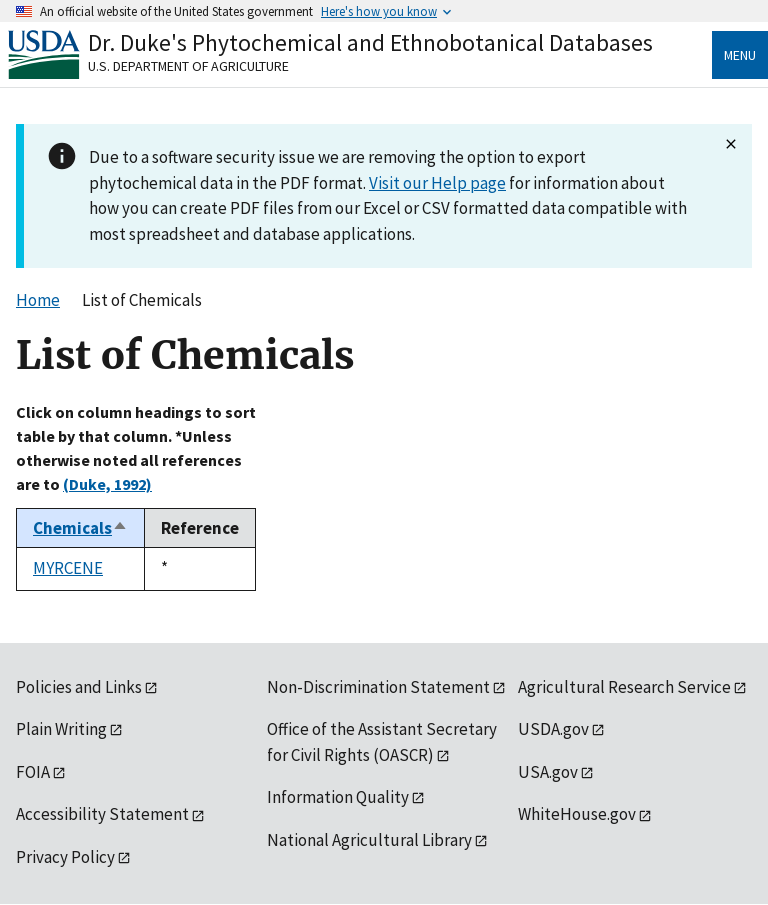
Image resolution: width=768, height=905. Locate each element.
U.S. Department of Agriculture (188, 66)
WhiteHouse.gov (577, 814)
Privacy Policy (65, 857)
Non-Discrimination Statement (378, 687)
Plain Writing (61, 729)
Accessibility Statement (102, 814)
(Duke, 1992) (107, 484)
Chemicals (80, 528)
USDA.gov (553, 729)
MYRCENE (68, 568)
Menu (740, 55)
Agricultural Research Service (624, 687)
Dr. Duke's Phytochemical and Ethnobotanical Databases (370, 42)
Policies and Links (79, 687)
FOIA (33, 772)
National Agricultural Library (369, 840)
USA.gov (548, 772)
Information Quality (338, 797)
